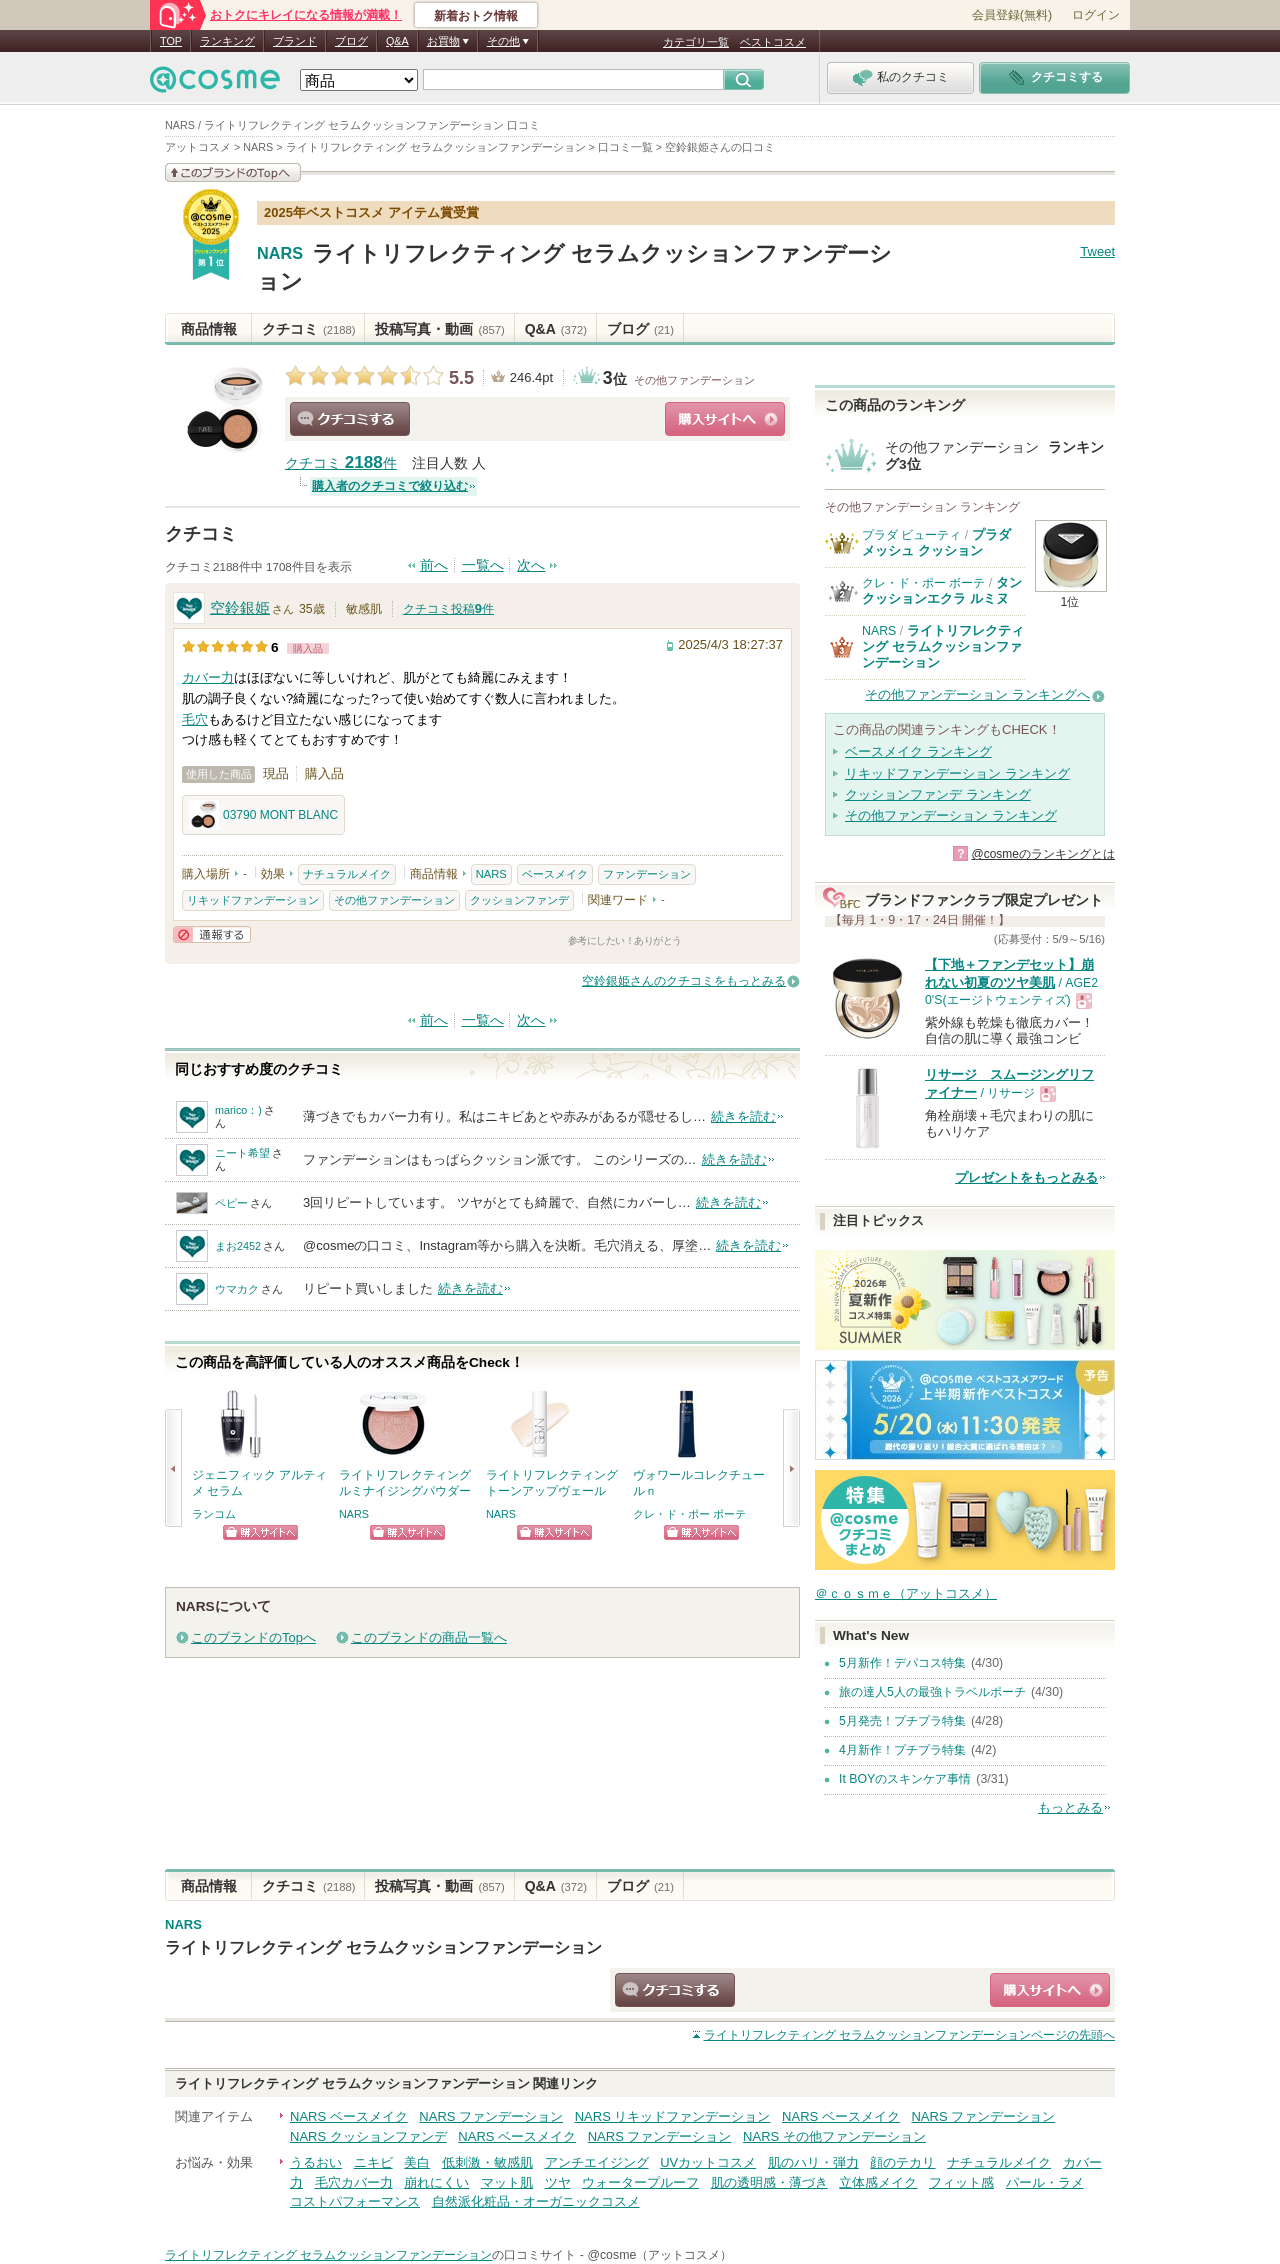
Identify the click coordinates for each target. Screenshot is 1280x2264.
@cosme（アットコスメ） (659, 2255)
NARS (280, 254)
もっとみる (1070, 1807)
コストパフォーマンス (355, 2201)
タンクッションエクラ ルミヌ (942, 590)
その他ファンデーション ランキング (951, 815)
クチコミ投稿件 (448, 609)
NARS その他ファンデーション (834, 2136)
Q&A (397, 41)
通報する (212, 934)
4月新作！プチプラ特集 (902, 1750)
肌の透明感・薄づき (769, 2182)
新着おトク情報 (476, 16)
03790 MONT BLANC (263, 815)
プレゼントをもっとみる (1026, 1177)
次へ (531, 565)
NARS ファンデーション (491, 2116)
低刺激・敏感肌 (487, 2162)
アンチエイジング (597, 2162)
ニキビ (373, 2162)
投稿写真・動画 (439, 329)
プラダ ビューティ (911, 535)
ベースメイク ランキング (918, 751)
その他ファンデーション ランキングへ (977, 694)
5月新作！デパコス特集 (902, 1663)
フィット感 (961, 2182)
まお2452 (238, 1246)
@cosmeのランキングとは (1043, 854)
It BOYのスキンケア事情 (905, 1779)
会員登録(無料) (1012, 15)
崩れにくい (436, 2182)
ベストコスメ (773, 42)
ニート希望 (242, 1153)
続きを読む (743, 1116)
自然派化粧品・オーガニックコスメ (536, 2201)
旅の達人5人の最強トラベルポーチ (932, 1692)
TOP (171, 41)
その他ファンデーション (694, 380)
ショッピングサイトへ (725, 419)
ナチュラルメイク (347, 874)
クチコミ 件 (341, 463)
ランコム (214, 1514)
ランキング (227, 41)
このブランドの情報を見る (233, 172)
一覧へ (483, 565)
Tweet (1097, 251)
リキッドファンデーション (253, 900)
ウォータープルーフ (640, 2182)
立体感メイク (878, 2182)
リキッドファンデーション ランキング (957, 773)
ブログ (351, 41)
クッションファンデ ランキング (938, 794)
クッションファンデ (519, 900)
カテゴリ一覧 (696, 42)
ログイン (1096, 15)
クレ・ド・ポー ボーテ (689, 1514)
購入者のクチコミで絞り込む (390, 486)
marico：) (238, 1110)
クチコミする (350, 419)
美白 (417, 2162)
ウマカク (237, 1289)
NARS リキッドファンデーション (673, 2116)
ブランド (295, 41)
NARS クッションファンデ (368, 2136)
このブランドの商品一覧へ (429, 1637)
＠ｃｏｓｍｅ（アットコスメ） (906, 1593)
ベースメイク (555, 874)
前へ (434, 565)
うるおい (316, 2162)
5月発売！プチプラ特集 (902, 1721)
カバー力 (208, 677)
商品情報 (209, 329)
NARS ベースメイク (349, 2116)
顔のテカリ (902, 2162)
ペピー (231, 1203)
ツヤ (558, 2182)
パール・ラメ (1045, 2182)
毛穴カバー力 (354, 2182)
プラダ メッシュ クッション (936, 542)
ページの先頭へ (909, 2035)
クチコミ (308, 329)
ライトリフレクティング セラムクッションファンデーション (943, 647)
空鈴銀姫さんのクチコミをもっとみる (684, 981)
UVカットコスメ (708, 2162)
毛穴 (195, 719)
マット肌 (507, 2182)
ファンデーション (647, 874)
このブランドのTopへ (253, 1637)
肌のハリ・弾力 (813, 2162)
